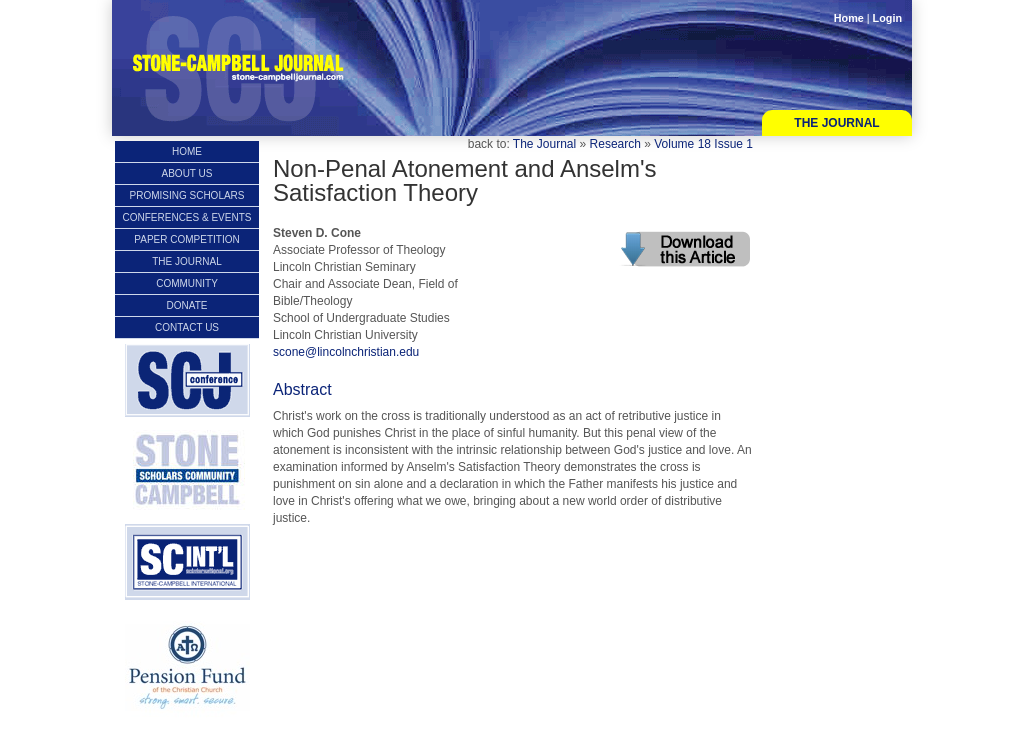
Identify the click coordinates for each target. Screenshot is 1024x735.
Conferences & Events (187, 217)
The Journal (836, 123)
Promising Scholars (186, 195)
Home (849, 18)
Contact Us (187, 327)
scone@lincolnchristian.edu (346, 352)
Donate (187, 305)
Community (187, 283)
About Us (187, 173)
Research (615, 144)
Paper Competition (186, 239)
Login (887, 18)
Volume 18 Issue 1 (703, 144)
